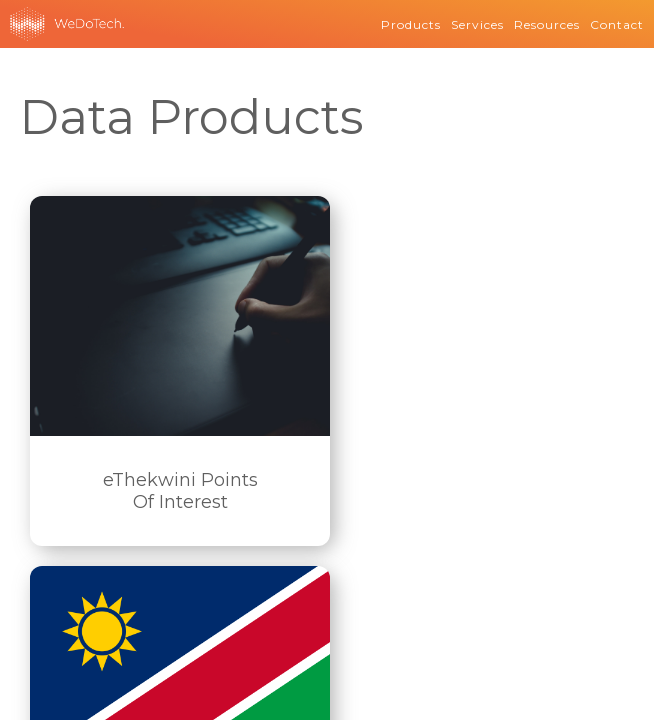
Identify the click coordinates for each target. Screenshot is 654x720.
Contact (617, 24)
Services (477, 24)
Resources (547, 24)
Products (411, 24)
